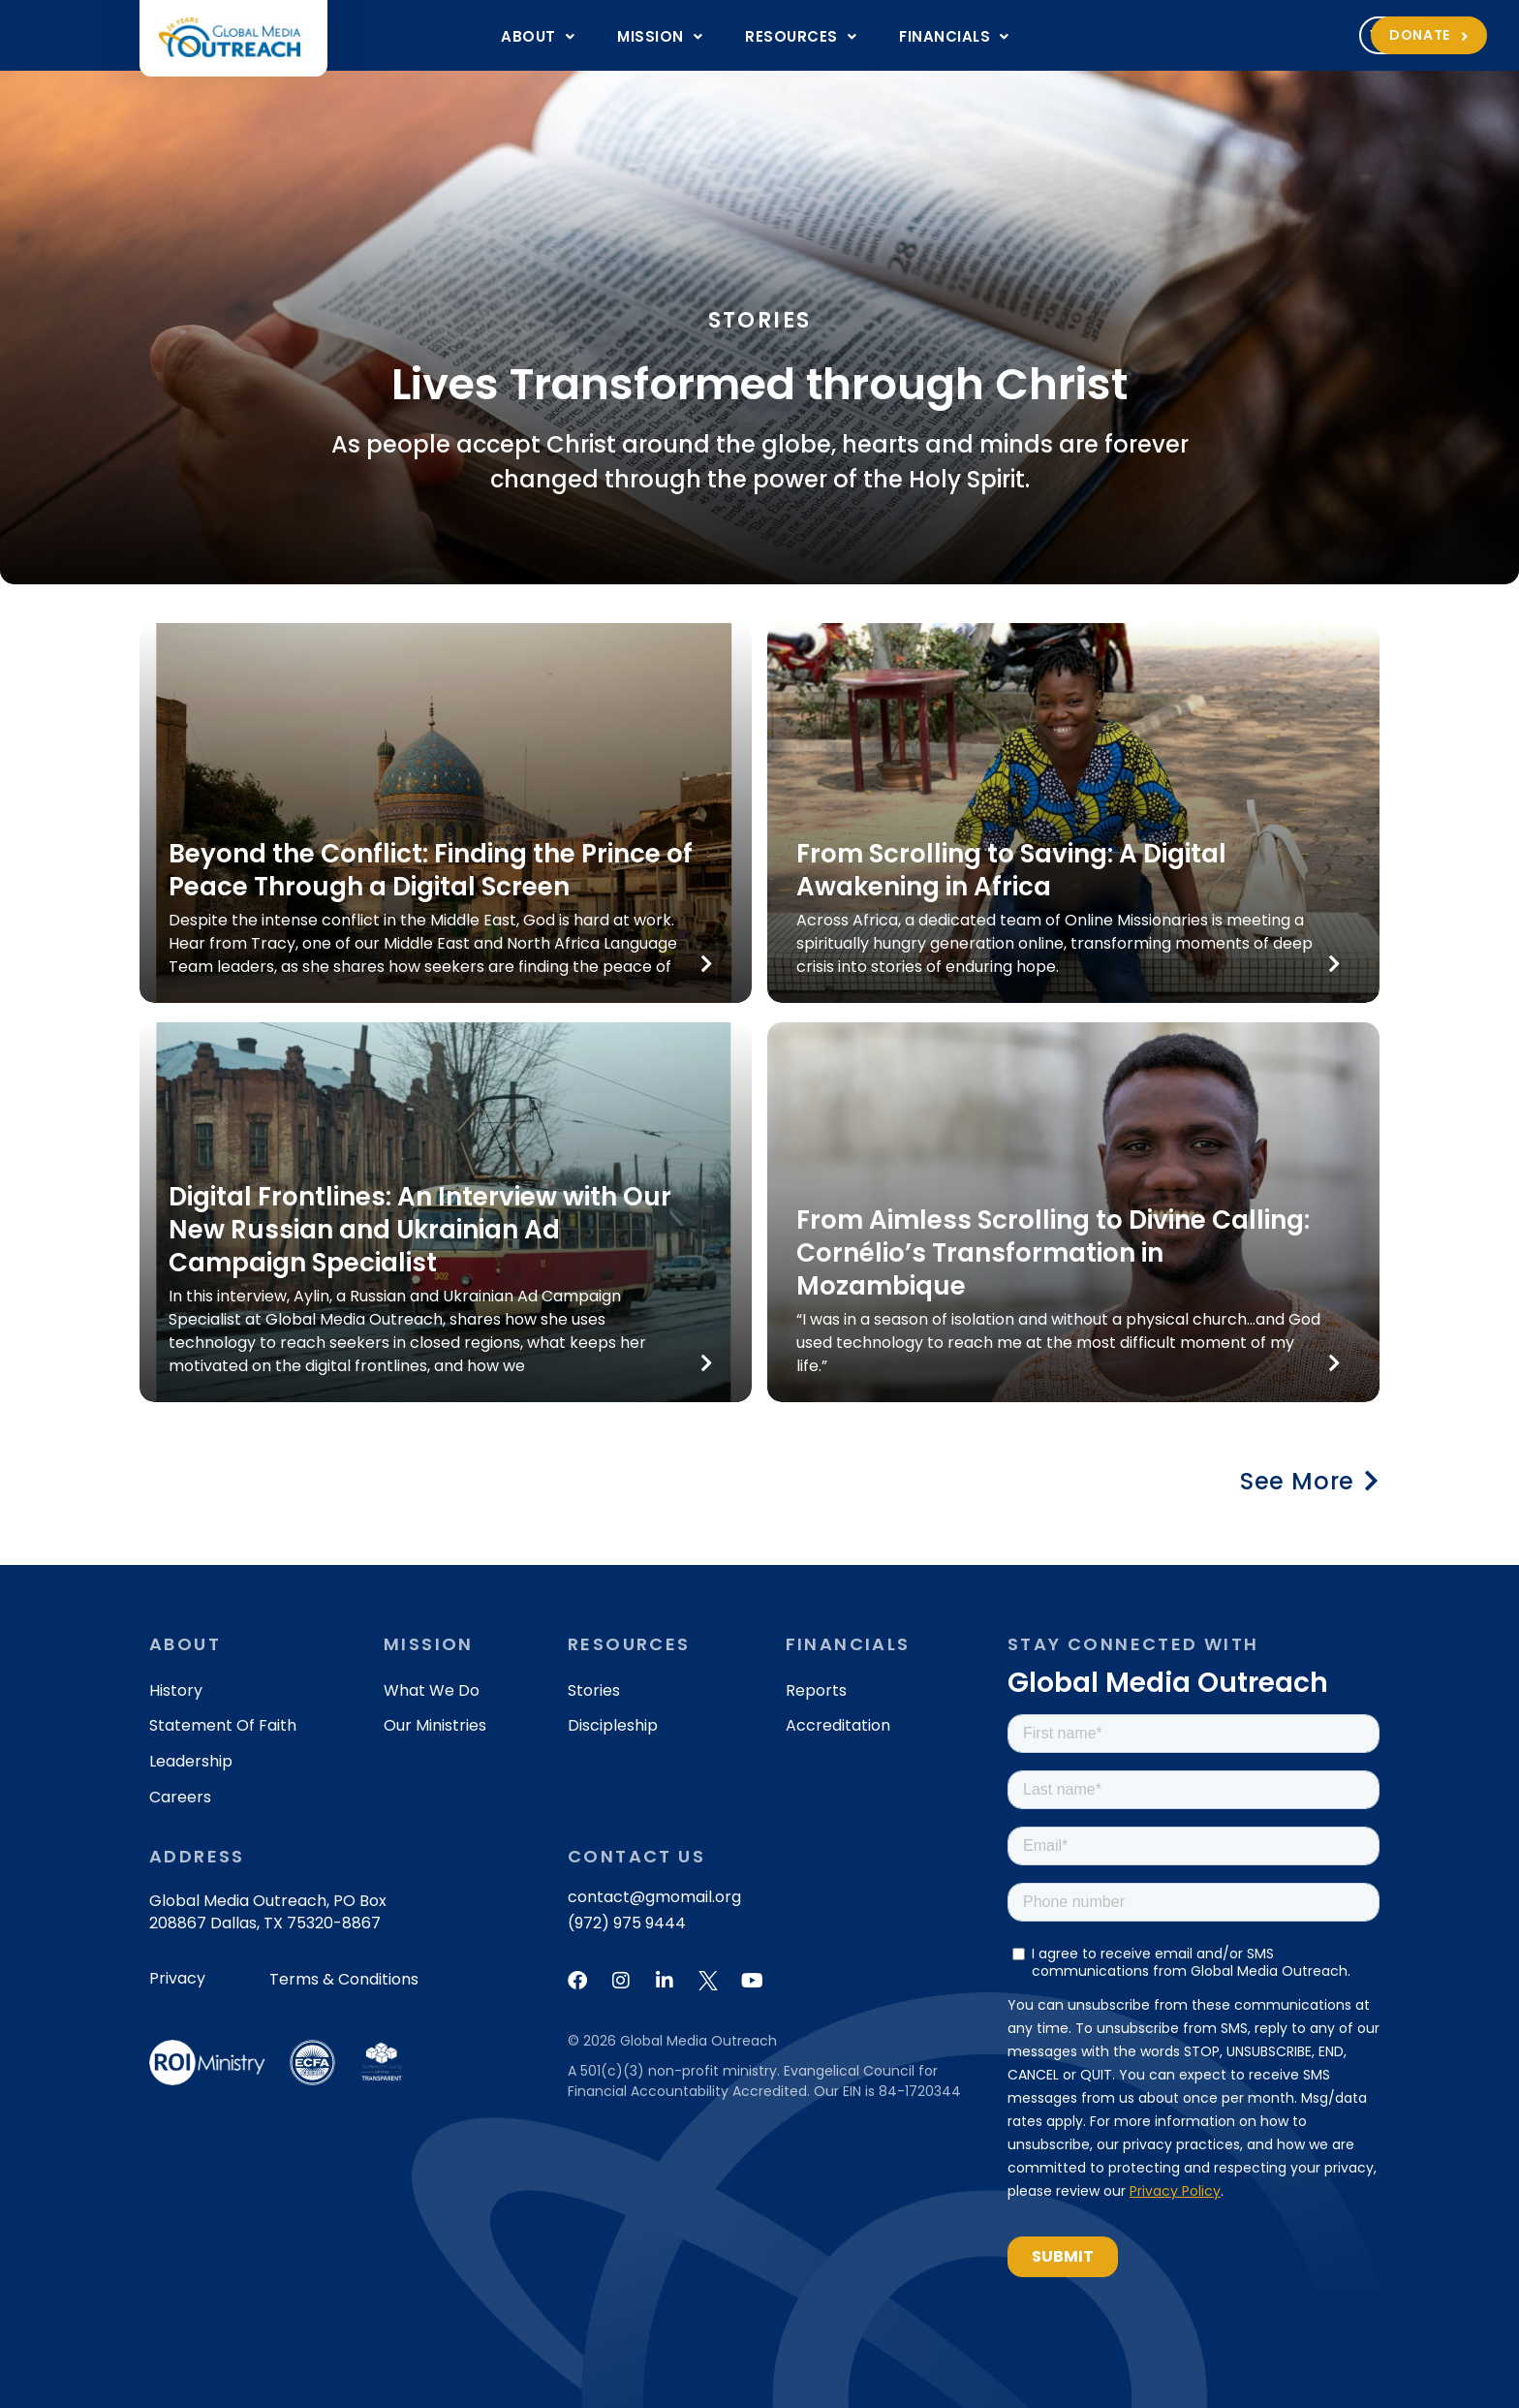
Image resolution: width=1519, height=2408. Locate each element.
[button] (538, 36)
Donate (1313, 35)
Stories (594, 1690)
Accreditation (838, 1725)
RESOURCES (800, 36)
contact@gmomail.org (654, 1897)
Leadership (190, 1761)
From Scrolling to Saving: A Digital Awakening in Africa (1011, 870)
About (537, 36)
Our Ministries (435, 1725)
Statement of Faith (222, 1725)
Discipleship (613, 1725)
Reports (816, 1690)
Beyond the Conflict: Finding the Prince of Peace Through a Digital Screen (431, 870)
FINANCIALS (954, 36)
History (175, 1690)
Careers (180, 1797)
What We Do (432, 1690)
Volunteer (1182, 35)
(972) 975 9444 (627, 1923)
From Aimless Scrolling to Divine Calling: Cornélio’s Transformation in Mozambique (1053, 1253)
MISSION (659, 36)
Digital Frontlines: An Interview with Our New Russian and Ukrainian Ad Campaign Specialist (420, 1229)
